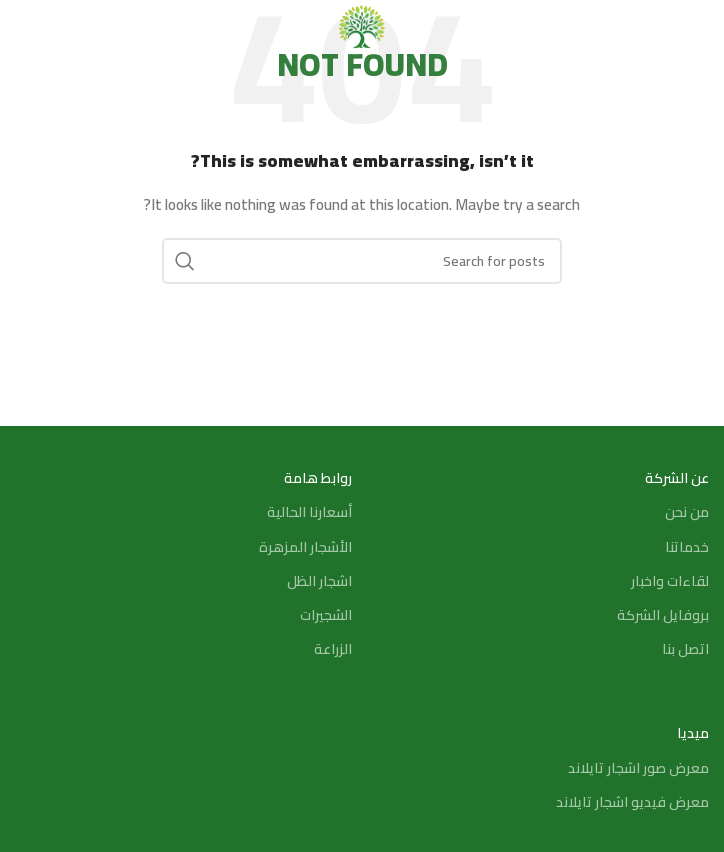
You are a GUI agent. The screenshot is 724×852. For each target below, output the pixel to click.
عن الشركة (677, 478)
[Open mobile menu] (699, 30)
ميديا (693, 733)
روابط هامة (318, 478)
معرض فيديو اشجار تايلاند (632, 802)
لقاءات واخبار (670, 581)
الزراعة (333, 649)
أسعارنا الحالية (309, 512)
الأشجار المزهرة (305, 547)
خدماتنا (687, 547)
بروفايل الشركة (663, 615)
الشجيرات (326, 615)
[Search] (25, 30)
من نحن (687, 512)
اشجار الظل (319, 581)
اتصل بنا (685, 649)
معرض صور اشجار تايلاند (638, 768)
